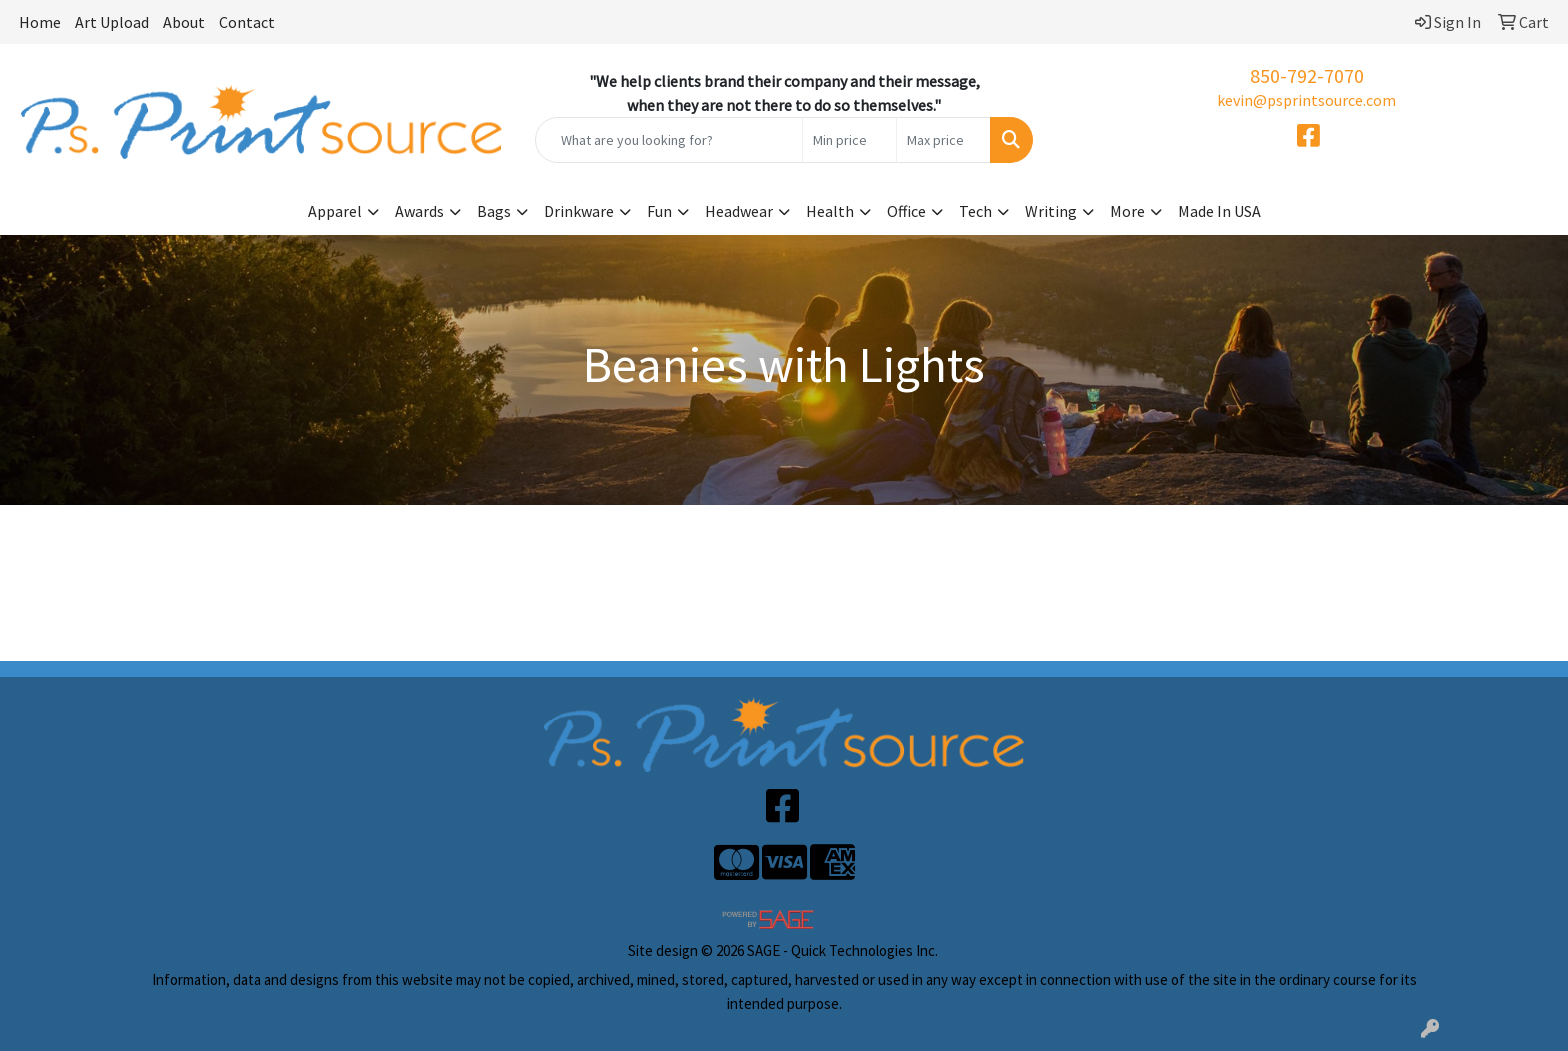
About (184, 22)
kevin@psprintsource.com (1306, 100)
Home (40, 22)
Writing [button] (1051, 211)
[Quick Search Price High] (943, 140)
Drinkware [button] (579, 211)
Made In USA (1219, 211)
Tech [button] (975, 211)
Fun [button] (659, 211)
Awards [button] (419, 211)
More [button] (1127, 211)
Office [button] (906, 211)
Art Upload (112, 22)
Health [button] (830, 211)
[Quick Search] (669, 140)
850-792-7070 (1307, 75)
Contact (247, 22)
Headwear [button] (739, 211)
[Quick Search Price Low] (849, 140)
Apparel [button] (335, 211)
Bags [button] (494, 211)
